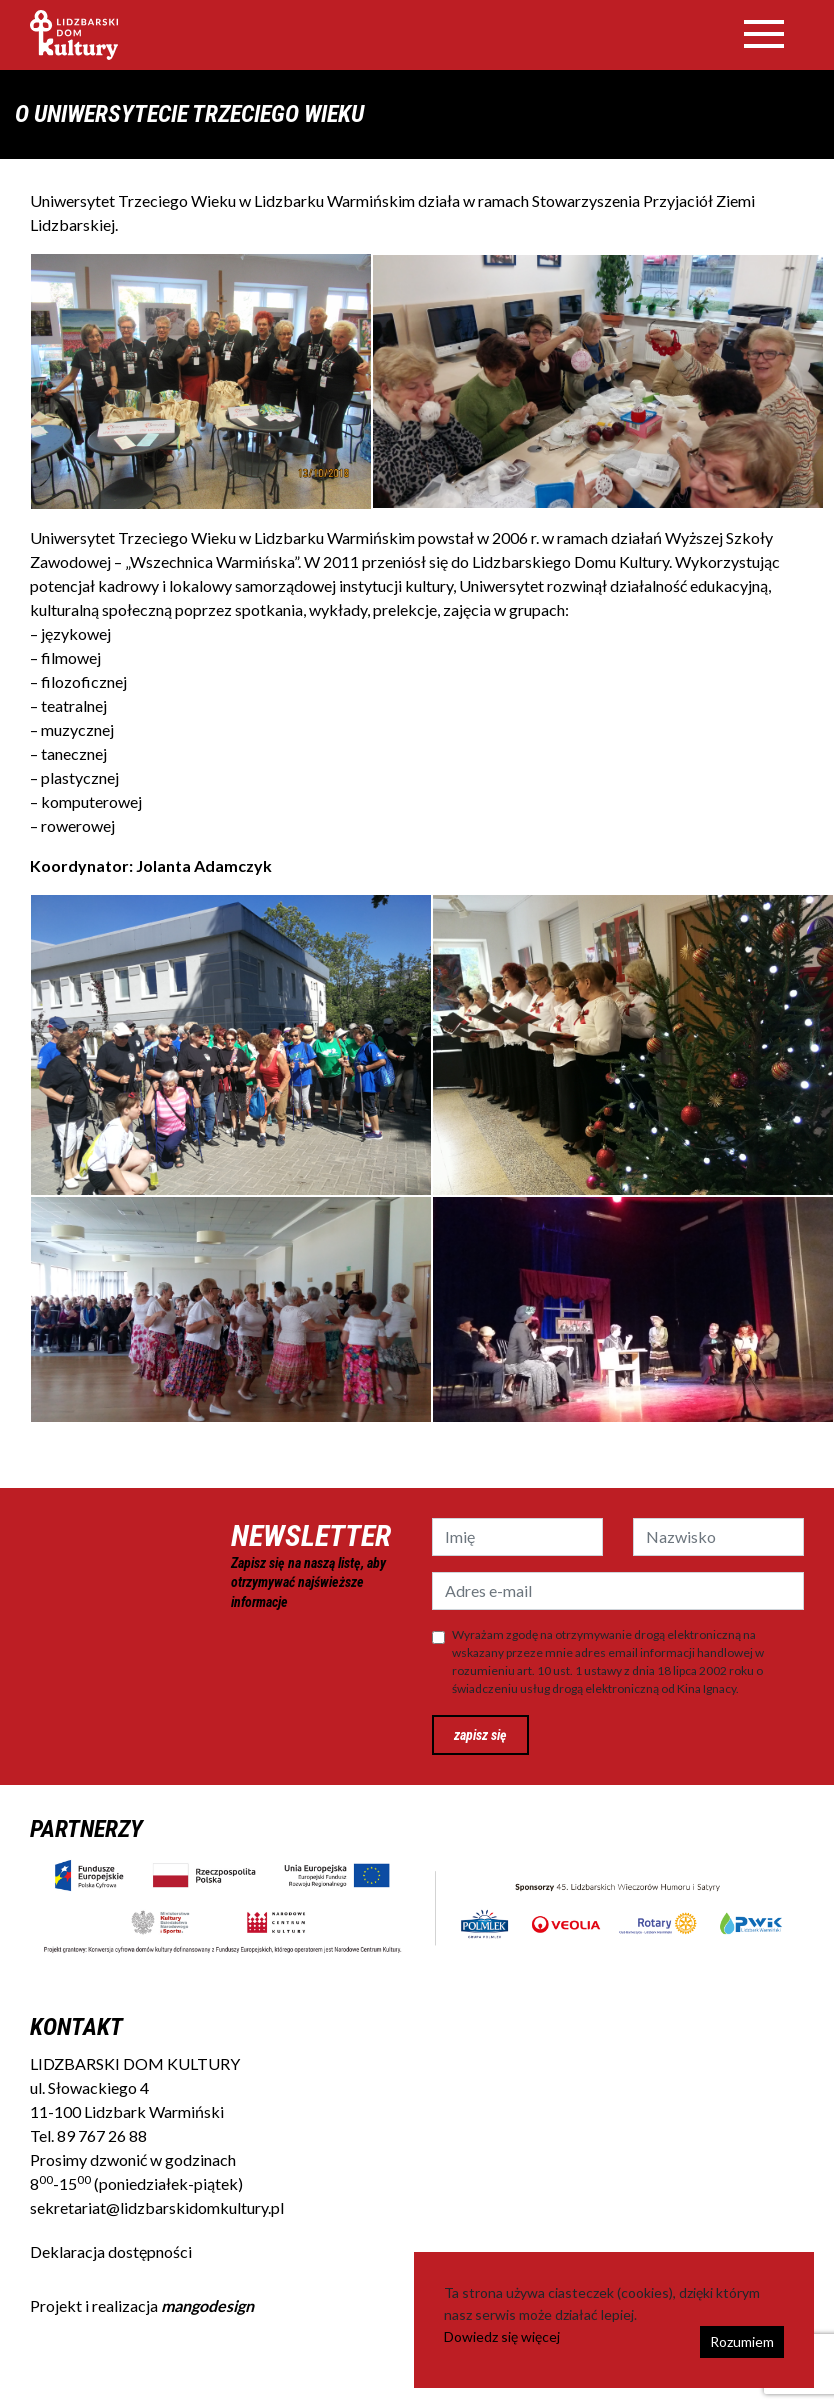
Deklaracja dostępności (111, 2251)
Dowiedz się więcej (502, 2336)
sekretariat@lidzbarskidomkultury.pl (157, 2207)
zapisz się (480, 1735)
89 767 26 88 (102, 2135)
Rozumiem (742, 2341)
